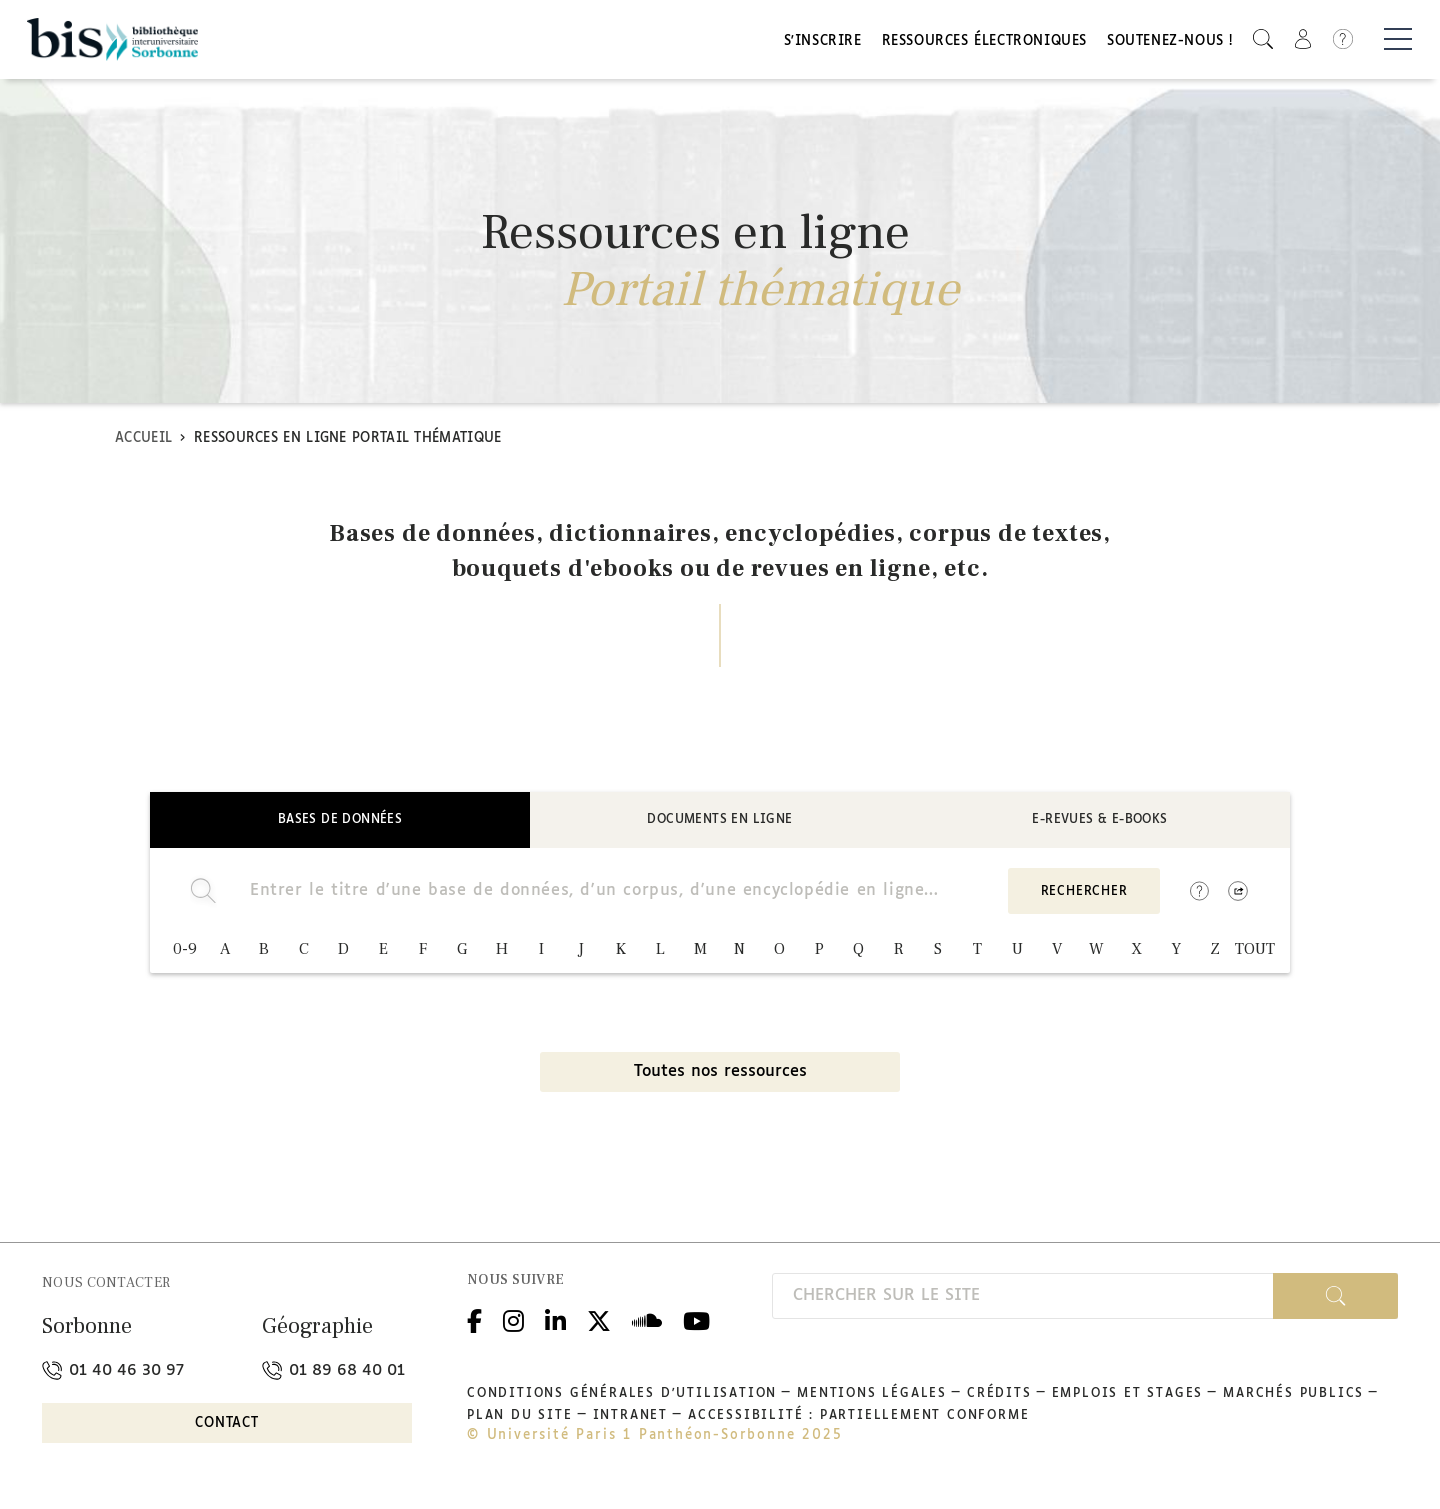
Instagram (513, 1320)
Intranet (630, 1418)
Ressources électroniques (984, 42)
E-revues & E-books (1099, 822)
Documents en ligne (719, 822)
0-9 (185, 952)
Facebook (474, 1320)
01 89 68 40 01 (333, 1372)
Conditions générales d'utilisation (622, 1396)
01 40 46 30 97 (113, 1372)
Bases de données (340, 822)
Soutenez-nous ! (1170, 42)
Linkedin (555, 1320)
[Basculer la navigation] (1398, 41)
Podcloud (647, 1320)
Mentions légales (872, 1396)
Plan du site (520, 1418)
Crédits (999, 1396)
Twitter (599, 1320)
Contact (227, 1426)
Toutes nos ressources (720, 1074)
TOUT (1255, 952)
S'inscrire (823, 42)
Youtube (696, 1320)
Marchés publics (1293, 1396)
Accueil (143, 440)
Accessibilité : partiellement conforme (858, 1418)
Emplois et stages (1128, 1396)
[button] (1263, 40)
